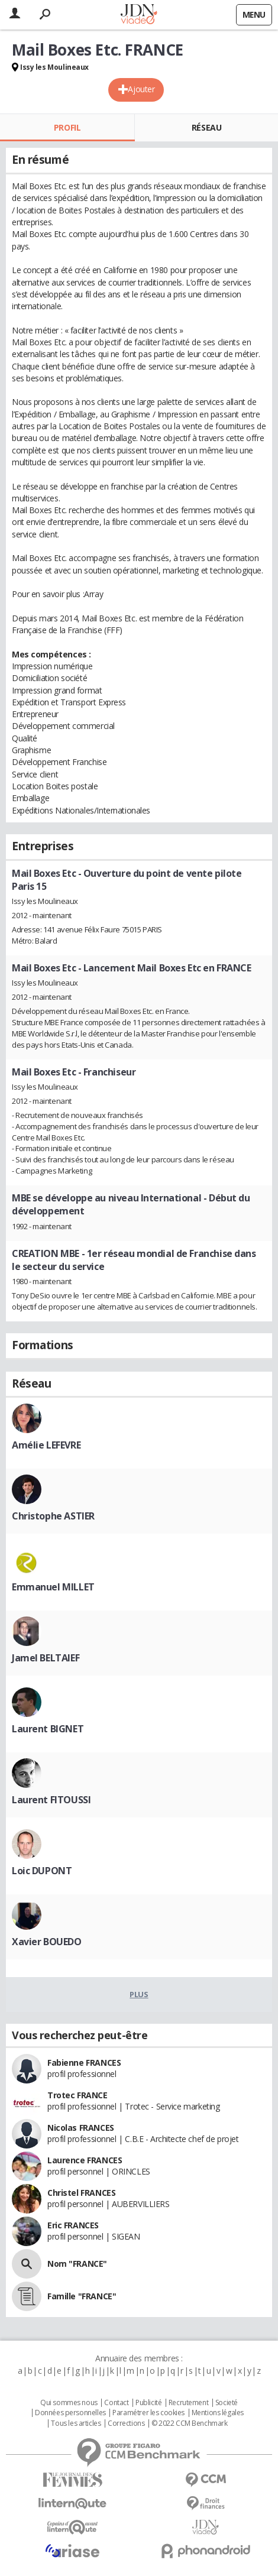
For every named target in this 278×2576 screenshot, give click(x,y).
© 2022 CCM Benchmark (189, 2423)
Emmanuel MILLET (53, 1586)
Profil (67, 127)
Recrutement (188, 2403)
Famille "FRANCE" (81, 2296)
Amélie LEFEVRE (46, 1444)
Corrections (126, 2423)
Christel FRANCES (81, 2192)
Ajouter (141, 89)
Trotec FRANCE (77, 2095)
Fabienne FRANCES (84, 2062)
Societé (226, 2403)
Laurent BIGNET (47, 1728)
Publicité (148, 2403)
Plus (139, 1994)
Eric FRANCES (73, 2225)
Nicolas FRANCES (80, 2127)
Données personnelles (70, 2413)
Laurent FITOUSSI (51, 1799)
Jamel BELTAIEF (45, 1657)
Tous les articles (76, 2423)
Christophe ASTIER (53, 1515)
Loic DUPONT (42, 1870)
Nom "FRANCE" (77, 2263)
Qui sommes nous (69, 2403)
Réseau (206, 127)
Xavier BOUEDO (47, 1941)
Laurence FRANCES (84, 2160)
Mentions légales (218, 2413)
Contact (116, 2403)
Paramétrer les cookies (148, 2413)
